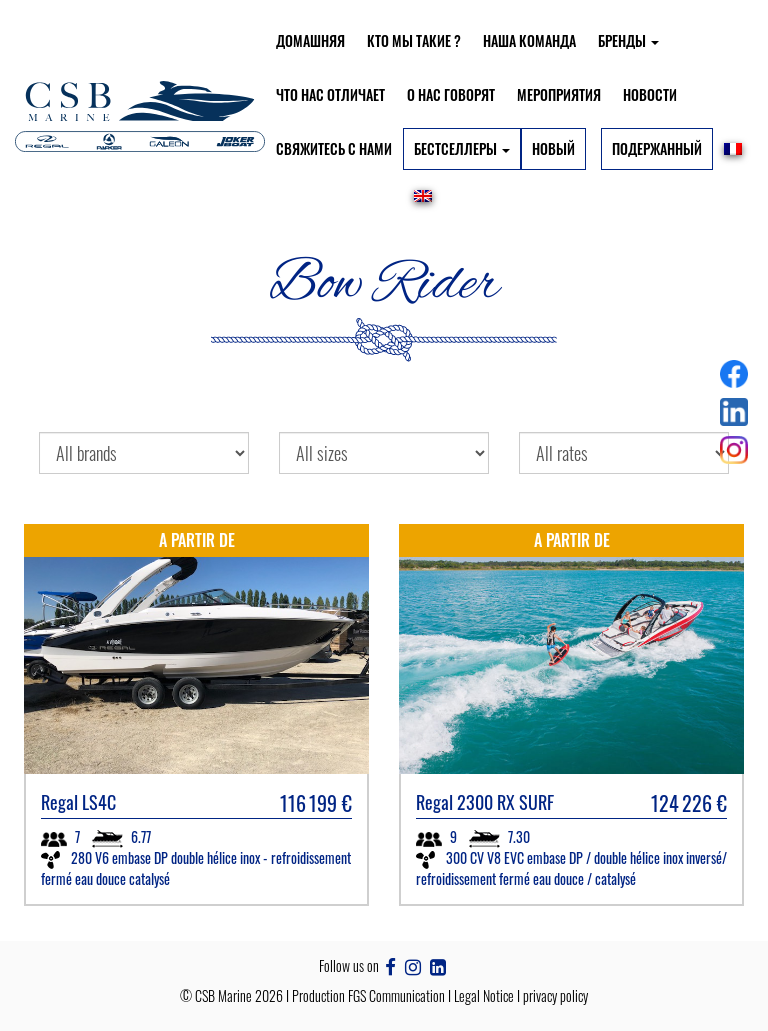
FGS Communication (396, 995)
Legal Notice (484, 995)
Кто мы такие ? (414, 40)
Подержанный (657, 148)
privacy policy (555, 995)
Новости (650, 94)
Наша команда (529, 40)
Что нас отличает (330, 94)
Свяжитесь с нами (334, 148)
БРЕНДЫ (628, 40)
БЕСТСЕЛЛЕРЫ (462, 148)
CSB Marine (223, 995)
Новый (553, 148)
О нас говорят (451, 94)
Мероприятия (559, 94)
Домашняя (310, 40)
